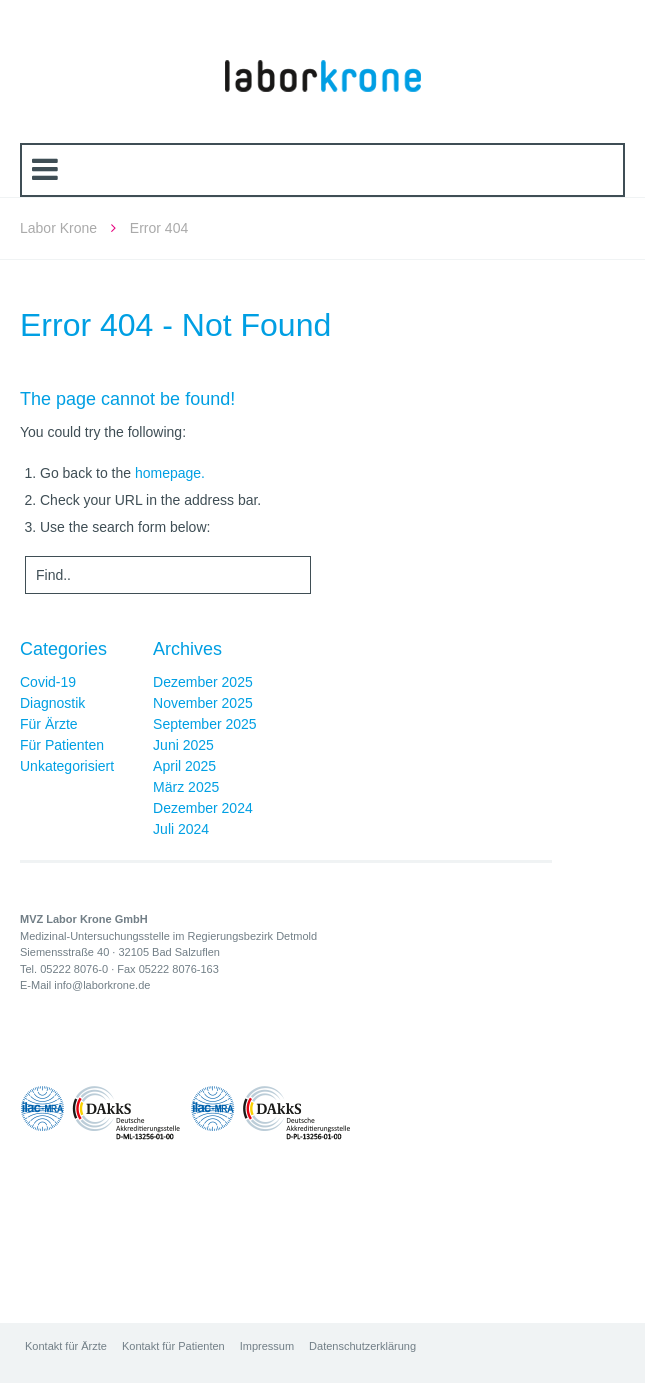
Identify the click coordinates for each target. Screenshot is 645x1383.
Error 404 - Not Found (175, 325)
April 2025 (184, 766)
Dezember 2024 (203, 808)
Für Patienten (62, 745)
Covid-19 (48, 682)
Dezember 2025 (203, 682)
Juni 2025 (183, 745)
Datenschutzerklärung (362, 1346)
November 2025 (203, 703)
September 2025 (205, 724)
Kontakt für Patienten (173, 1346)
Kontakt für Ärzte (66, 1346)
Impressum (267, 1346)
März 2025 (186, 787)
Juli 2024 (181, 829)
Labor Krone (58, 228)
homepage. (170, 473)
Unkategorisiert (67, 766)
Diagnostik (52, 703)
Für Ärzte (49, 724)
